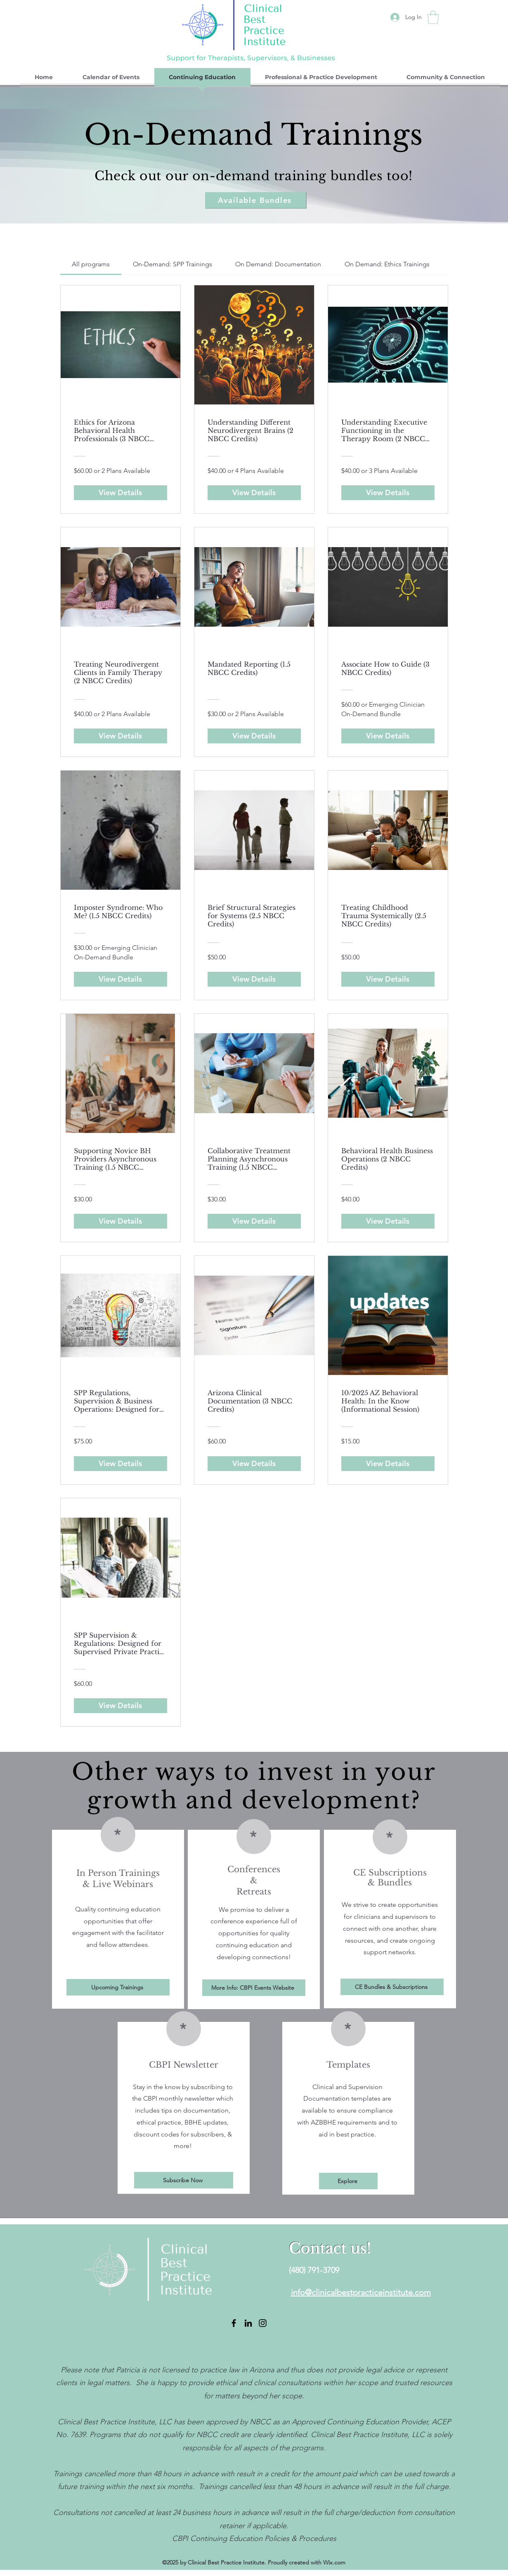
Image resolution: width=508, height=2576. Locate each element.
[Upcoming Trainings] (118, 1987)
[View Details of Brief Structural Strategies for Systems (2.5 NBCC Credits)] (254, 979)
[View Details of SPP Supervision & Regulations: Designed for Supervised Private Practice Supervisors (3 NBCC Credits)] (120, 1705)
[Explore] (348, 2181)
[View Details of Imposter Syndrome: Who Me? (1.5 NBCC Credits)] (120, 979)
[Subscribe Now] (183, 2180)
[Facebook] (234, 2323)
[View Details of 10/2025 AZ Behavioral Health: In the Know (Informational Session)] (388, 1463)
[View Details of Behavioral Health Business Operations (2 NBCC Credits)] (388, 1221)
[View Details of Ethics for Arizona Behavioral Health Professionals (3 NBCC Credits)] (120, 492)
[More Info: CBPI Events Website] (253, 1987)
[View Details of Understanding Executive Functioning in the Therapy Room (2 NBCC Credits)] (388, 492)
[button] (433, 17)
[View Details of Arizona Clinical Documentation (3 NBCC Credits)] (254, 1463)
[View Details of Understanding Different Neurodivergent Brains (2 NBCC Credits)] (254, 492)
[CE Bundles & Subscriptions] (392, 1987)
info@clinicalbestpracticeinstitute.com (361, 2292)
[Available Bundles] (256, 200)
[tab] (90, 264)
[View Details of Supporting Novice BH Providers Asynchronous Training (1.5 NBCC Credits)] (120, 1221)
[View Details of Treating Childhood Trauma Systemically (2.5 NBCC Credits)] (388, 979)
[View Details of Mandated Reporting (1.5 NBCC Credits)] (254, 736)
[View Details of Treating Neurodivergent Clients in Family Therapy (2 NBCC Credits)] (120, 736)
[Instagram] (263, 2323)
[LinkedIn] (248, 2323)
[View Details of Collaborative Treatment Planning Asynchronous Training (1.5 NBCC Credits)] (254, 1221)
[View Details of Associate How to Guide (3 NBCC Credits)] (388, 736)
